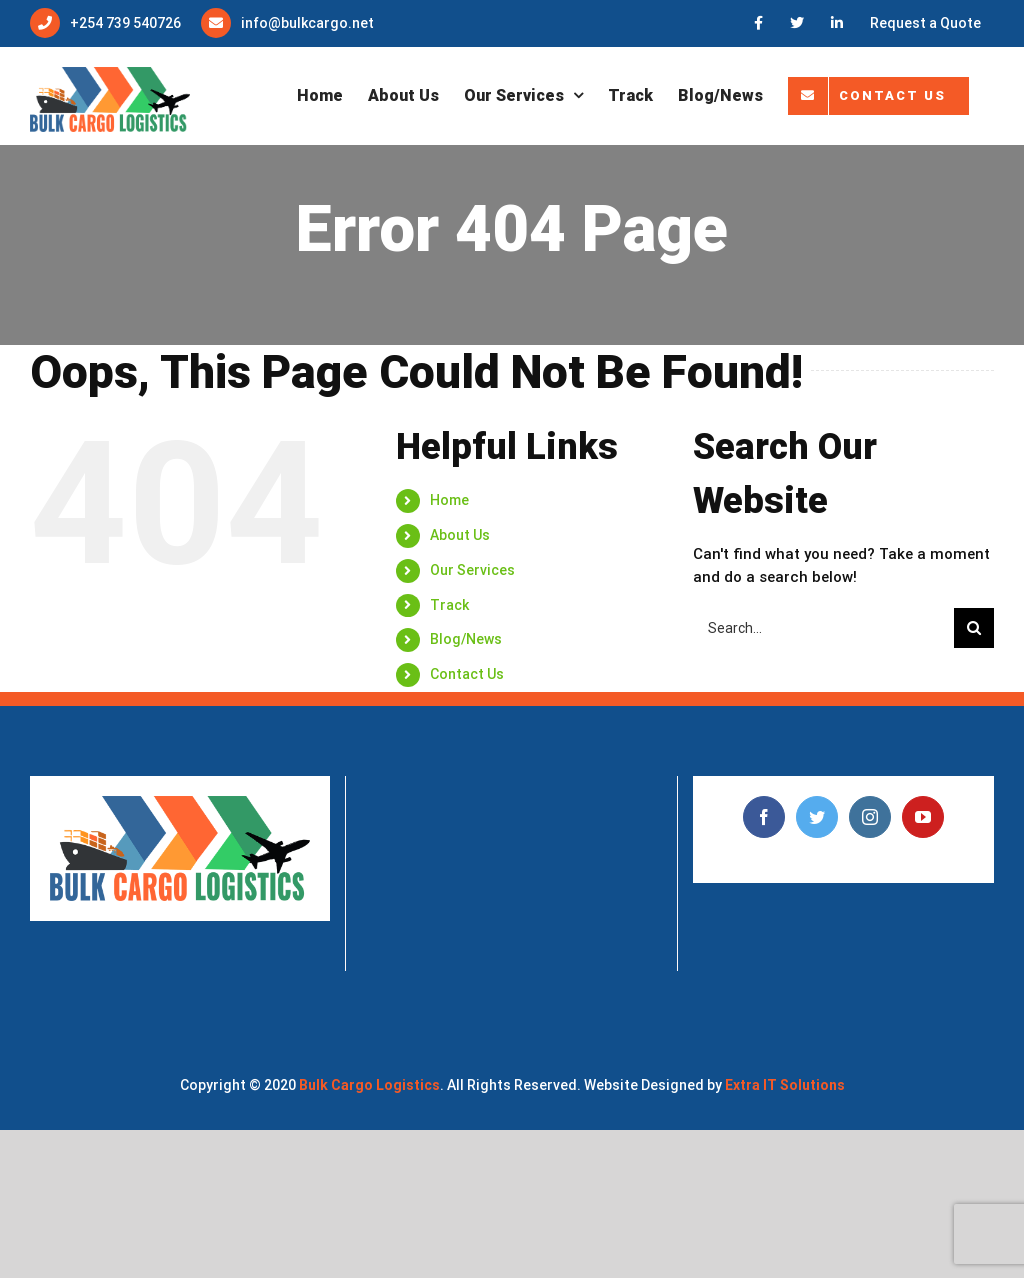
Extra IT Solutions (785, 1085)
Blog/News (466, 639)
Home (449, 500)
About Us (460, 535)
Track (449, 605)
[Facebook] (764, 817)
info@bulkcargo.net (307, 23)
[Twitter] (817, 817)
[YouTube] (923, 817)
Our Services (472, 570)
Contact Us (467, 674)
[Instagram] (870, 817)
